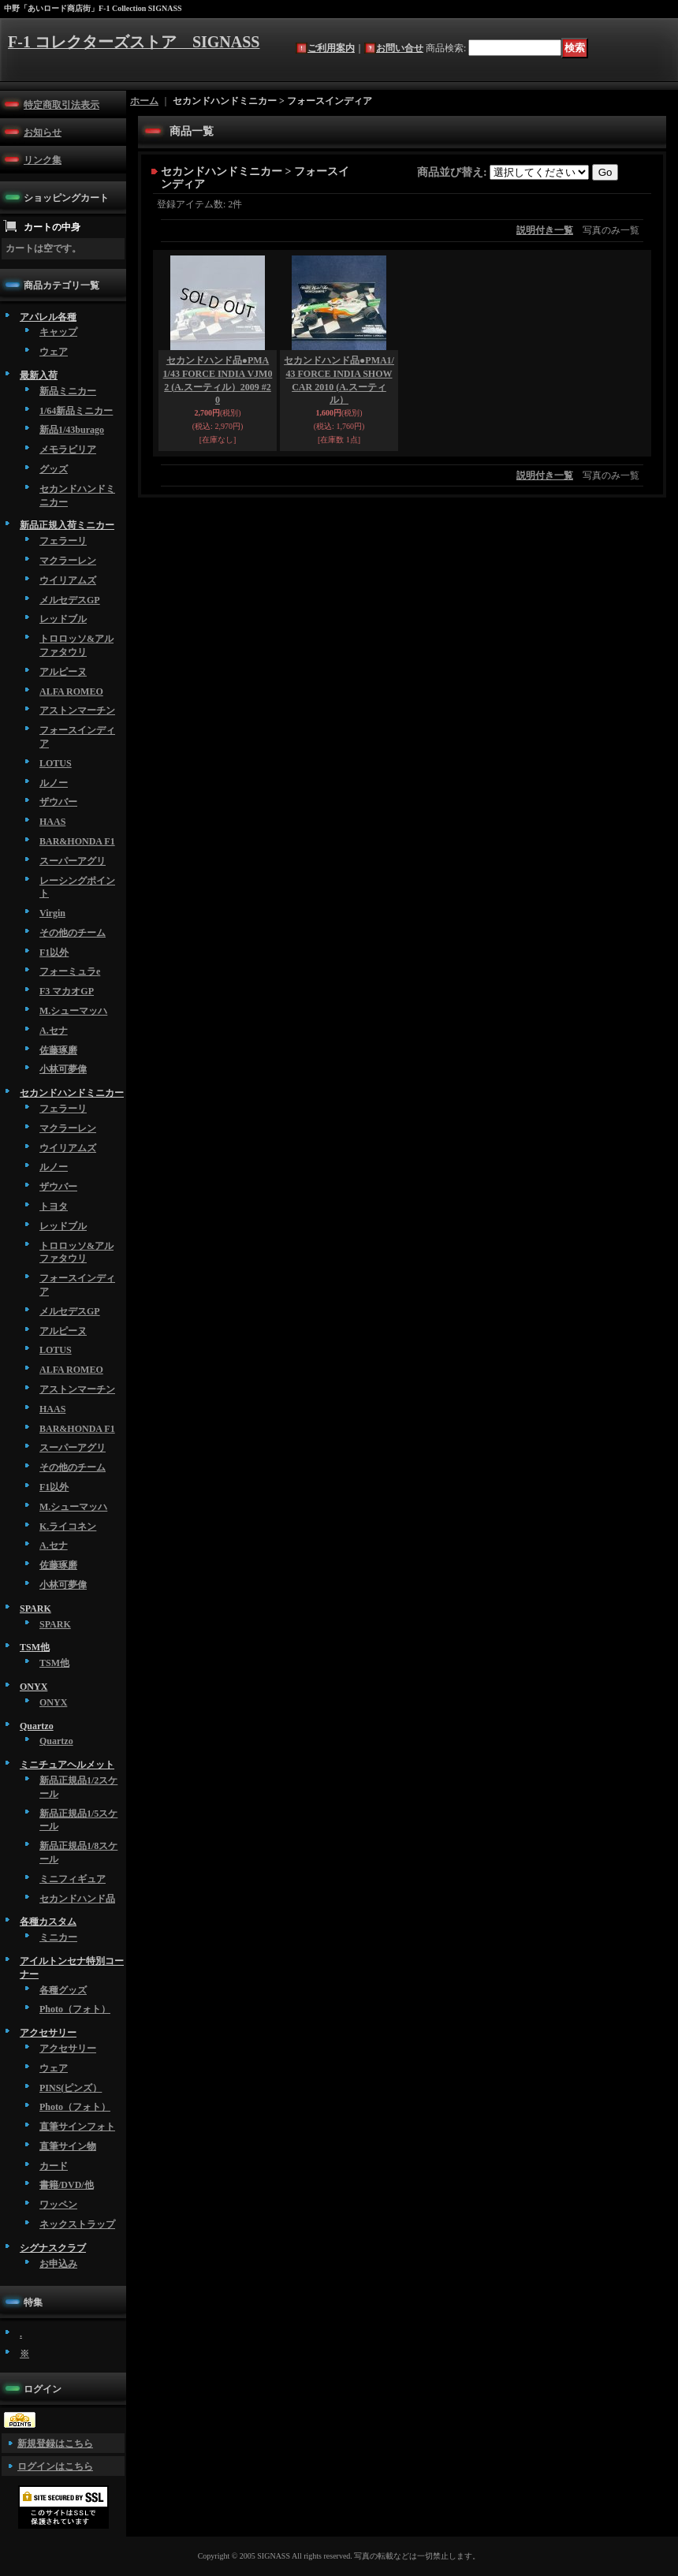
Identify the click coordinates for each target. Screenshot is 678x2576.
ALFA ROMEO (71, 691)
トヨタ (53, 1206)
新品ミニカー (67, 391)
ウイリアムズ (67, 580)
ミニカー (58, 1937)
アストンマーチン (77, 710)
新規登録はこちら (55, 2443)
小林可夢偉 (63, 1069)
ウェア (53, 351)
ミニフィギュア (72, 1878)
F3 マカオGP (66, 991)
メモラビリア (67, 449)
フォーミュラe (69, 971)
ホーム (144, 100)
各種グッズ (63, 1990)
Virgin (52, 913)
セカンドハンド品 (77, 1898)
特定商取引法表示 (61, 104)
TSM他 (35, 1647)
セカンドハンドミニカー (72, 1092)
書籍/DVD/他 (66, 2184)
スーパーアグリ (72, 861)
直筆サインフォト (77, 2126)
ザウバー (58, 801)
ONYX (33, 1686)
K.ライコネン (67, 1526)
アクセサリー (48, 2032)
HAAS (52, 821)
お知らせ (42, 132)
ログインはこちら (55, 2466)
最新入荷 (39, 375)
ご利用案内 (331, 48)
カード (53, 2166)
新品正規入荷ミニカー (67, 525)
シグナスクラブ (53, 2248)
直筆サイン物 (67, 2146)
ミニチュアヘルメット (67, 1764)
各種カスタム (48, 1921)
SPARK (35, 1608)
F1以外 (54, 952)
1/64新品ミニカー (76, 410)
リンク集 (42, 160)
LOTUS (55, 763)
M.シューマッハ (73, 1010)
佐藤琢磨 (58, 1050)
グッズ (53, 469)
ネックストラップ (77, 2224)
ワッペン (58, 2204)
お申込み (58, 2263)
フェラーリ (63, 540)
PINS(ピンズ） (70, 2087)
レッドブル (63, 618)
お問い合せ (399, 48)
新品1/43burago (71, 429)
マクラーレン (67, 560)
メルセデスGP (69, 600)
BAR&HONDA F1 (77, 841)
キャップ (58, 331)
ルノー (53, 782)
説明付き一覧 (544, 230)
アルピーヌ (63, 671)
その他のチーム (72, 932)
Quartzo (37, 1726)
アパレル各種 (48, 316)
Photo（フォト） (74, 2009)
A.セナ (53, 1030)
